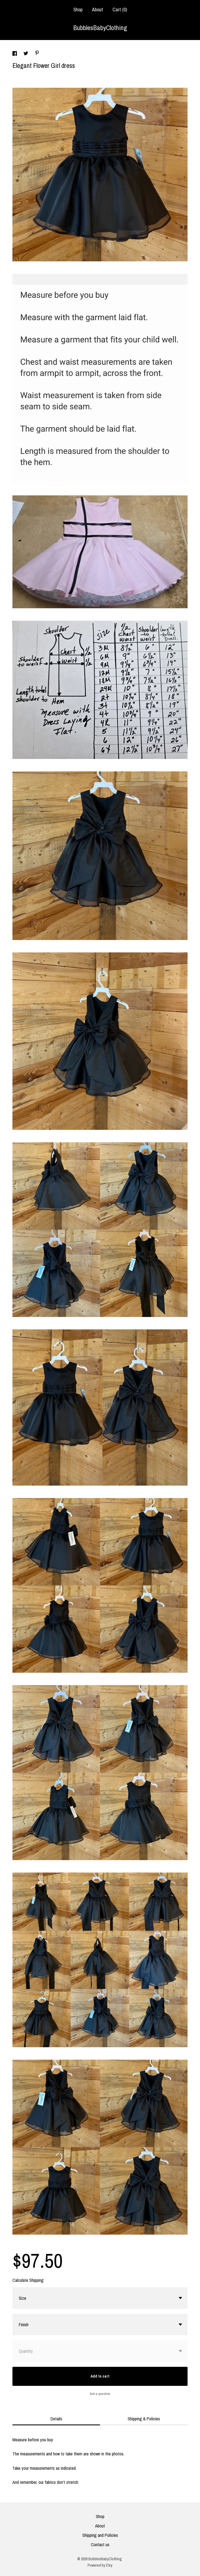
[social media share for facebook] (15, 54)
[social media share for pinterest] (37, 54)
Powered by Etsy (100, 2565)
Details (56, 2419)
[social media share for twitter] (26, 54)
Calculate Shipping (28, 2280)
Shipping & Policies (144, 2419)
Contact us (100, 2545)
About (97, 9)
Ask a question (100, 2393)
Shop (78, 9)
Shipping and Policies (100, 2535)
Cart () (119, 9)
